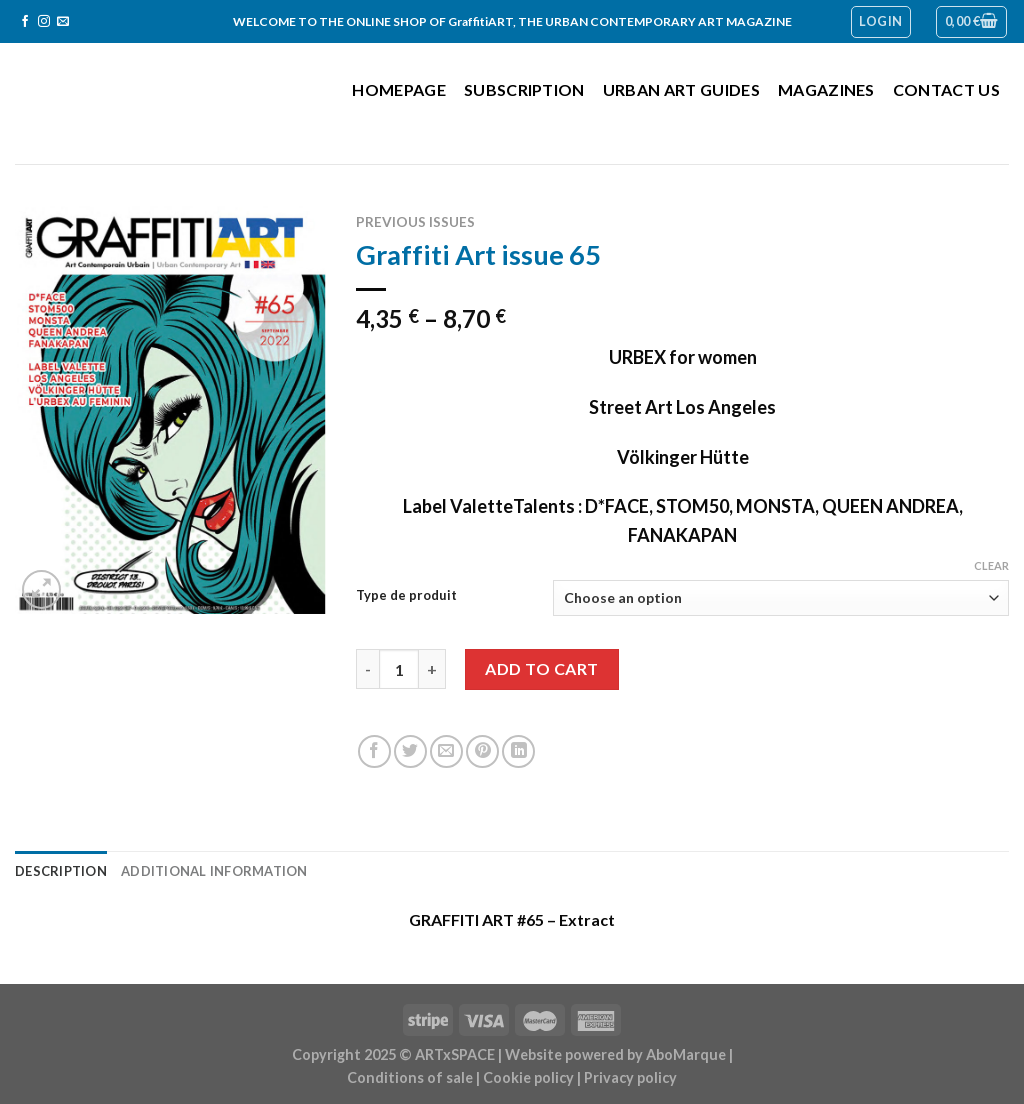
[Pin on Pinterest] (482, 751)
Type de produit (406, 596)
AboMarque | (689, 1054)
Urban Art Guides (681, 89)
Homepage (399, 89)
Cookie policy (528, 1077)
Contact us (946, 89)
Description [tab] (61, 871)
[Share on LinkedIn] (518, 751)
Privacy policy (630, 1077)
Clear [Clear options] (991, 565)
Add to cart (541, 668)
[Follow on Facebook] (25, 22)
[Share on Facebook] (374, 751)
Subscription (524, 89)
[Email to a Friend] (446, 751)
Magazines (826, 89)
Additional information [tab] (214, 871)
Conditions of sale (410, 1077)
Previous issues (415, 222)
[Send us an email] (63, 22)
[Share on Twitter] (410, 751)
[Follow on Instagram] (44, 22)
